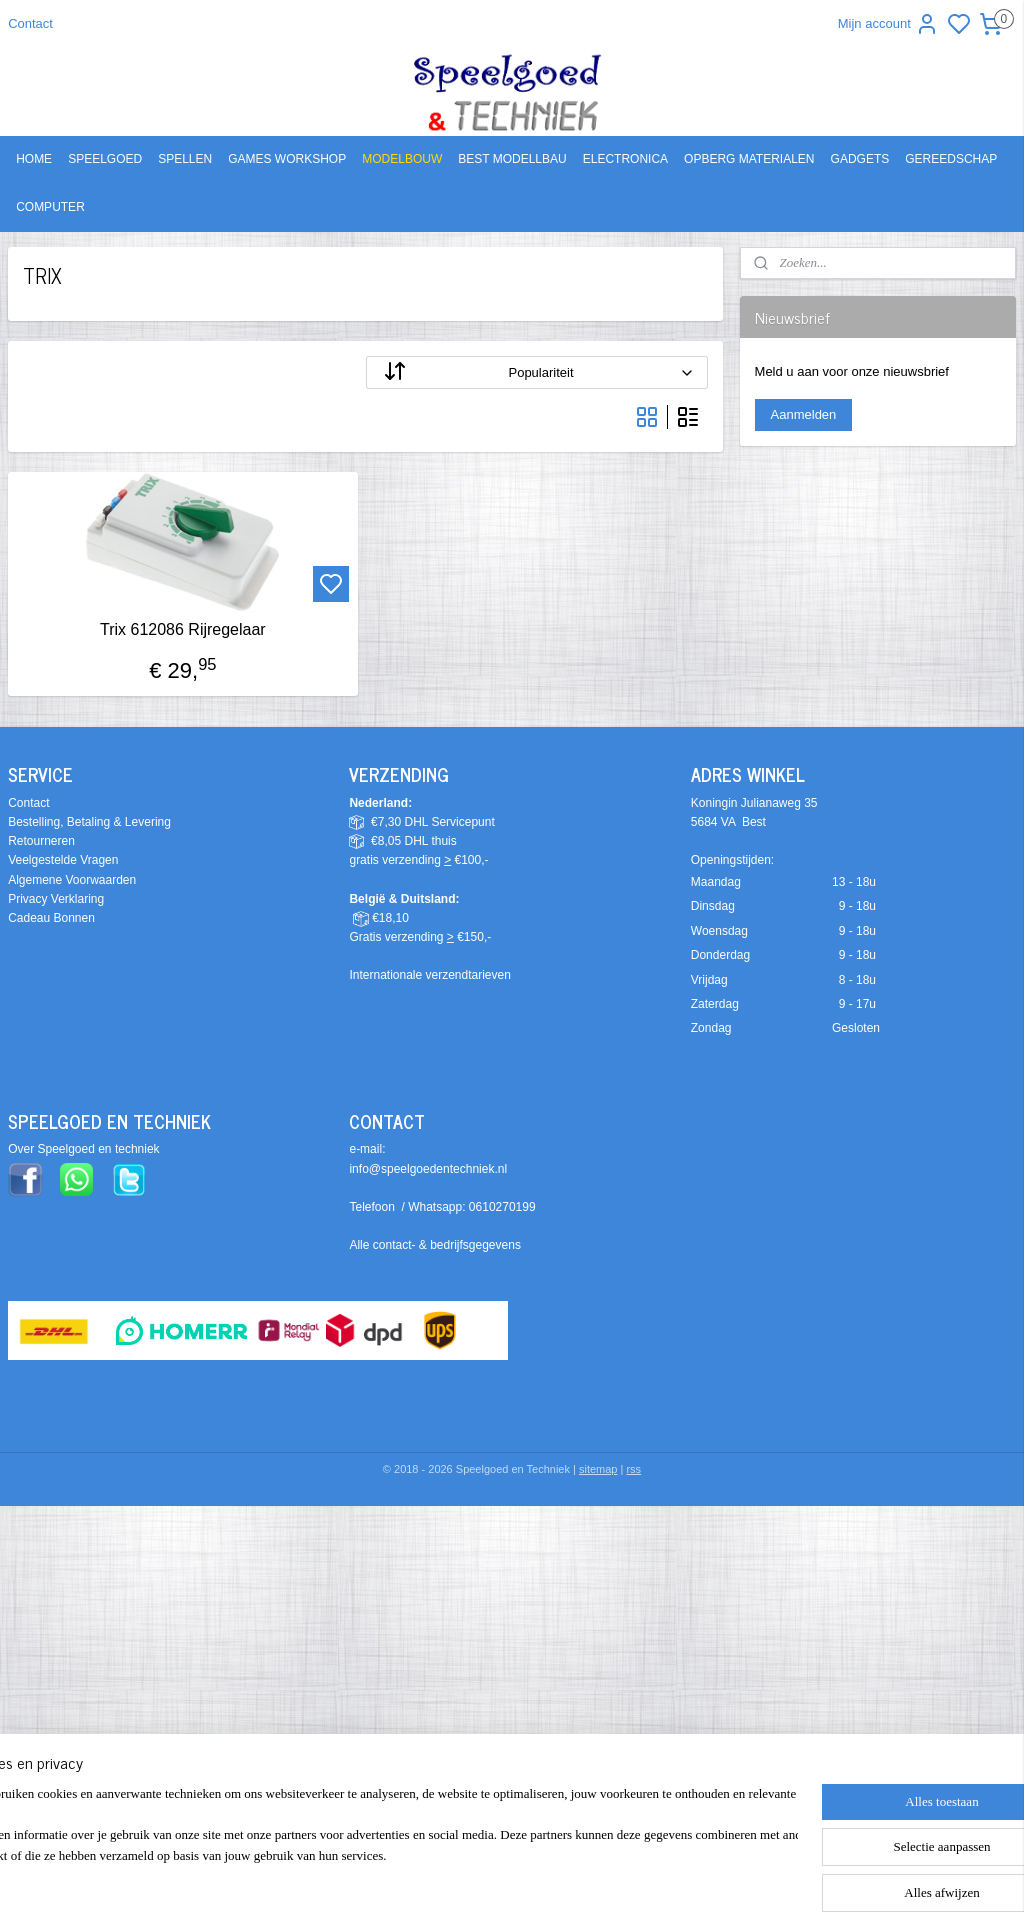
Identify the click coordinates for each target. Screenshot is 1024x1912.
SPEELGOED (105, 159)
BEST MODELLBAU (512, 159)
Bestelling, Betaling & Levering (89, 822)
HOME (34, 159)
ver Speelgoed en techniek (88, 1149)
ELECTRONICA (625, 159)
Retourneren (41, 841)
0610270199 (502, 1207)
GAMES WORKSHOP (287, 159)
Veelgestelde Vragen (63, 860)
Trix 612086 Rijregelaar (183, 629)
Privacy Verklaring (56, 899)
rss (633, 1469)
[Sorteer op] (537, 372)
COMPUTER (50, 207)
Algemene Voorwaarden (72, 880)
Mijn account (888, 24)
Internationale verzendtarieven (429, 975)
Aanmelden (804, 414)
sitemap (598, 1469)
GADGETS (860, 159)
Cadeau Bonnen (51, 918)
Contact (30, 23)
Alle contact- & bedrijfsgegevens (434, 1245)
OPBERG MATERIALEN (749, 159)
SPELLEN (185, 159)
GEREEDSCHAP (951, 159)
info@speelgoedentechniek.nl (428, 1169)
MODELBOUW (402, 159)
